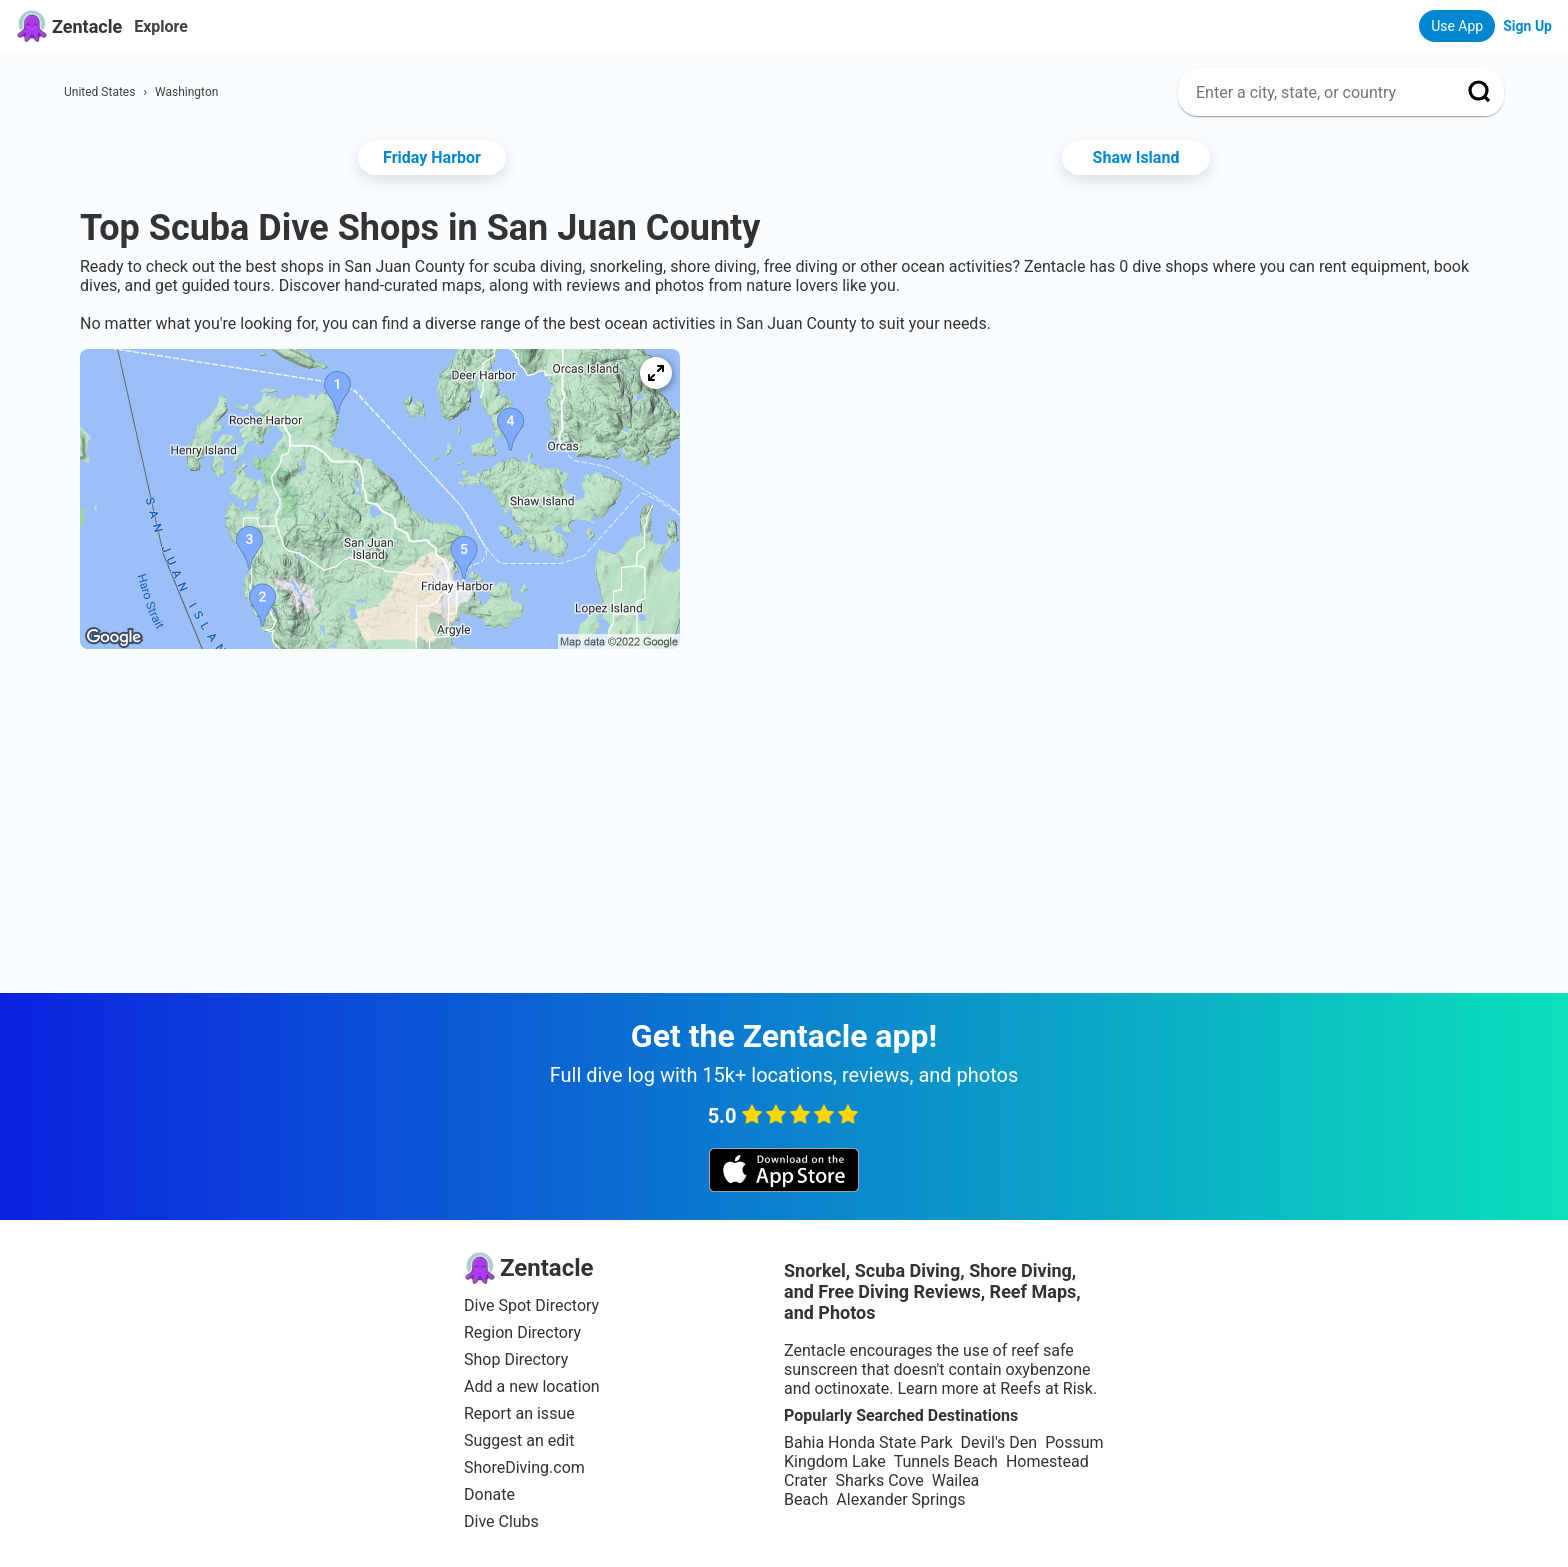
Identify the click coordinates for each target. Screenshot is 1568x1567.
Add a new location (532, 1386)
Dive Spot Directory (531, 1305)
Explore (161, 26)
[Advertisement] (784, 730)
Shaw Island (1136, 157)
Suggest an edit (519, 1440)
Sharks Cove (879, 1480)
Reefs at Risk (1046, 1388)
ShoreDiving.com (524, 1467)
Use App (1457, 26)
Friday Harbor (432, 157)
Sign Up (1527, 26)
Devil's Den (998, 1442)
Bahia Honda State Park (868, 1442)
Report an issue (519, 1413)
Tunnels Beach (946, 1461)
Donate (489, 1494)
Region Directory (522, 1332)
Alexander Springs (900, 1499)
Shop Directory (516, 1359)
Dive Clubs (501, 1521)
